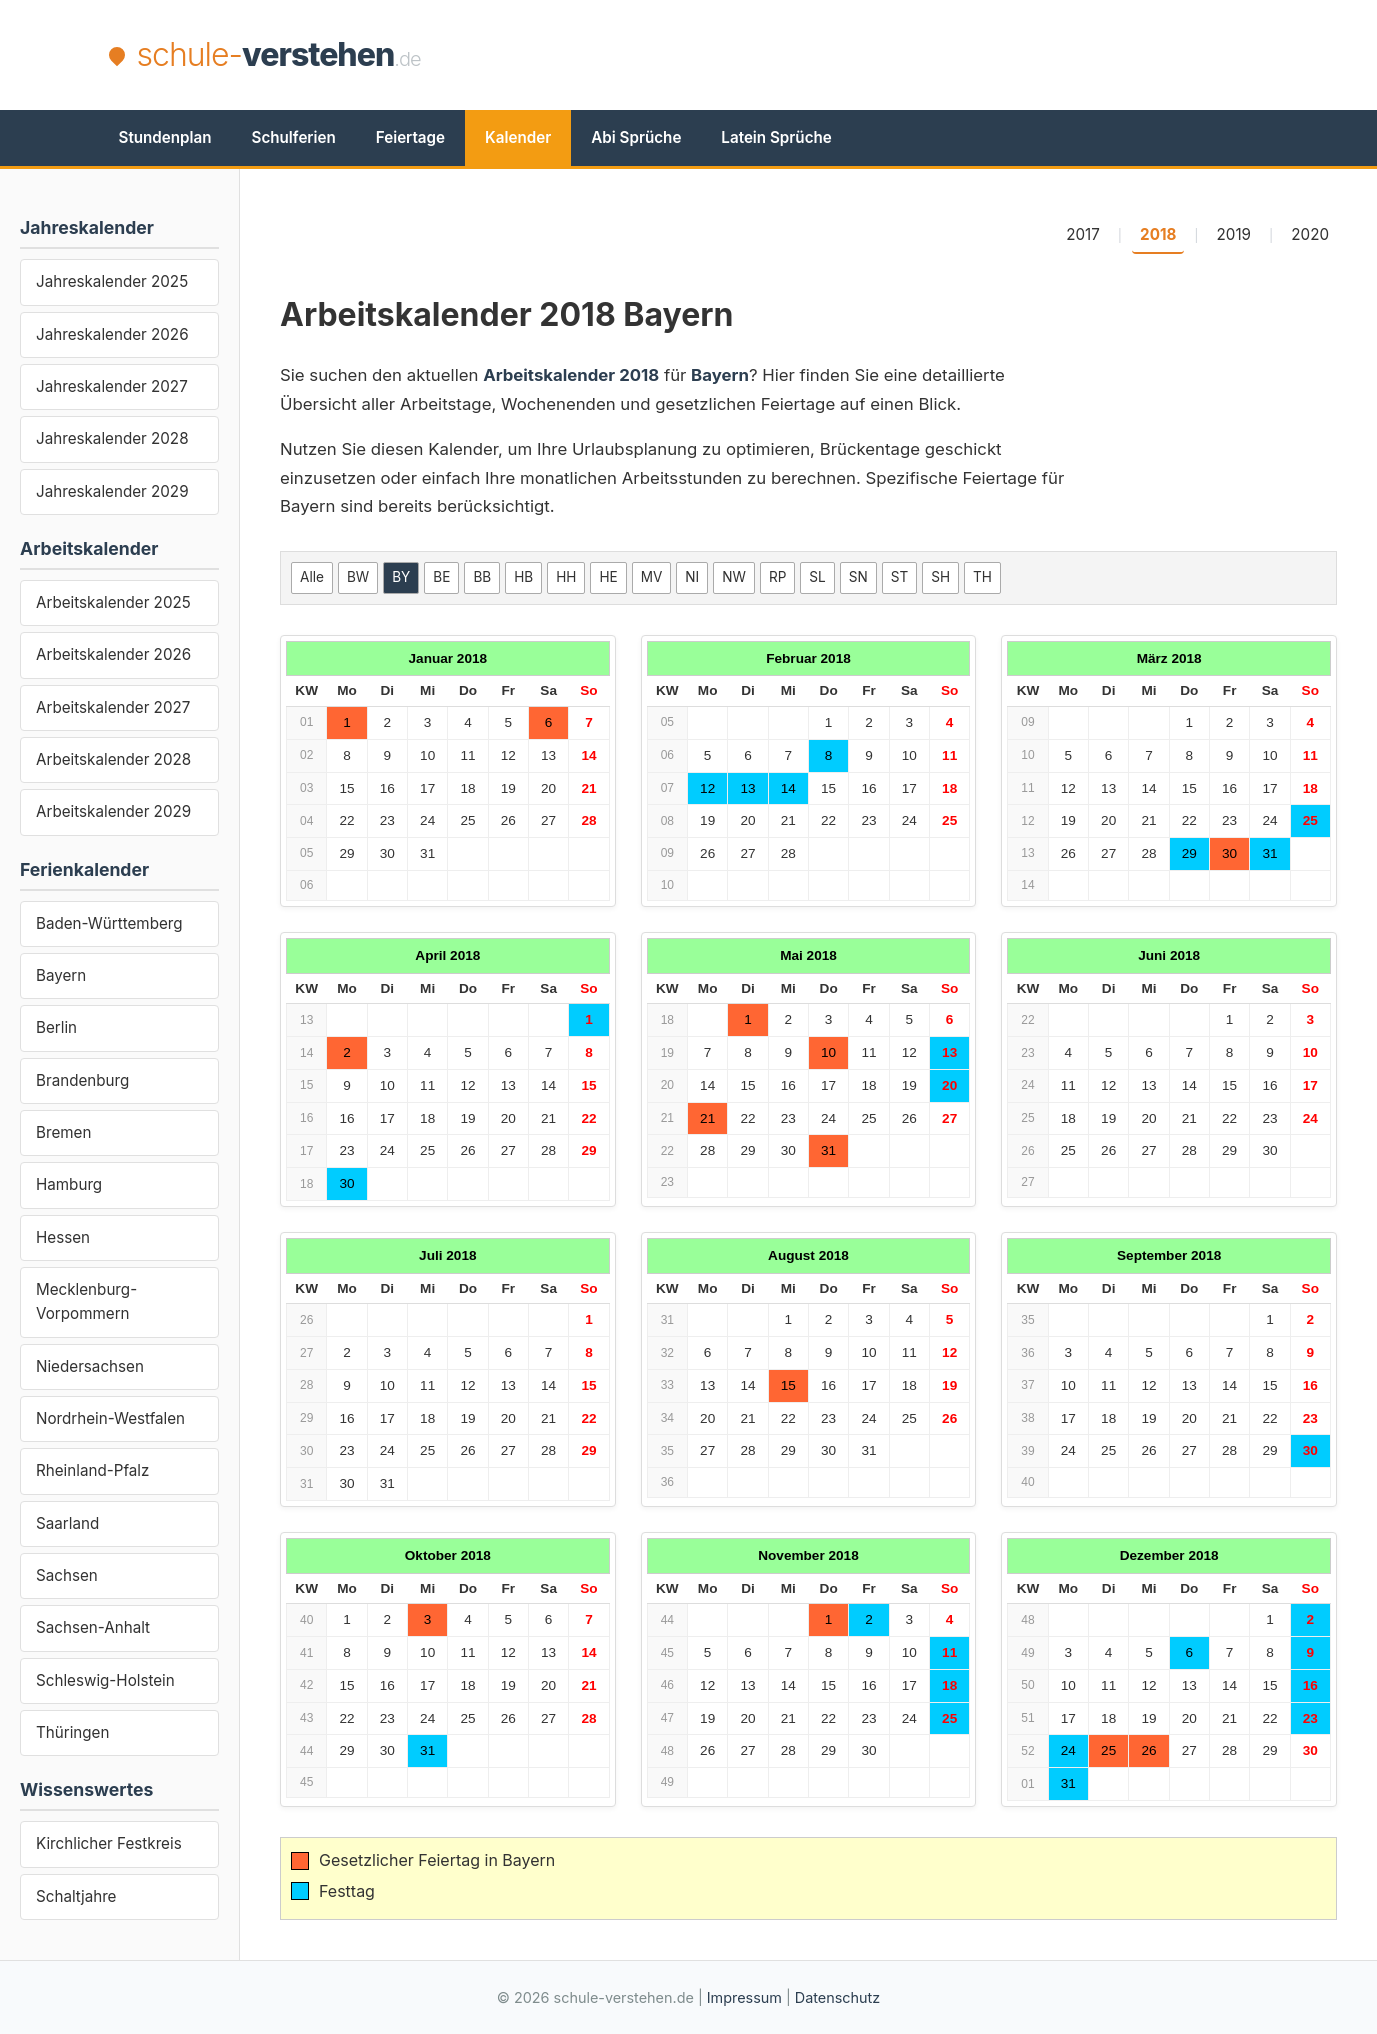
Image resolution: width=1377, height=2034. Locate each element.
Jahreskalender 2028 (112, 438)
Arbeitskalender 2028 (113, 759)
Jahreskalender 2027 (112, 386)
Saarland (67, 1523)
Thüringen (72, 1732)
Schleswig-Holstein (105, 1680)
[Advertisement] (905, 55)
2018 (1158, 234)
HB (523, 577)
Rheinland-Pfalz (92, 1470)
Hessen (63, 1237)
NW (734, 577)
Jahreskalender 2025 (112, 281)
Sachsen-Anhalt (93, 1627)
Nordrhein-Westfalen (110, 1418)
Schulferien (294, 137)
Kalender (518, 137)
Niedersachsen (90, 1366)
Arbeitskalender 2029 (113, 811)
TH (982, 577)
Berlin (56, 1027)
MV (652, 577)
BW (358, 577)
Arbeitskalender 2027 (113, 707)
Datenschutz (837, 1997)
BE (441, 577)
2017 (1083, 234)
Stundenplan (165, 137)
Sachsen (67, 1575)
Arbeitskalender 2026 (113, 654)
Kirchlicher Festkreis (109, 1843)
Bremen (63, 1132)
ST (899, 577)
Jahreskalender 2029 (112, 491)
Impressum (744, 1997)
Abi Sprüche (636, 137)
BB (482, 577)
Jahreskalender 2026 (112, 334)
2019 (1234, 234)
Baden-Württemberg (109, 923)
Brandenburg (82, 1080)
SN (858, 577)
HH (566, 577)
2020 (1310, 234)
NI (692, 577)
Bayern (61, 975)
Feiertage (410, 137)
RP (777, 577)
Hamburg (69, 1184)
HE (608, 577)
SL (817, 577)
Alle (312, 577)
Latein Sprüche (776, 137)
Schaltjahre (76, 1896)
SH (940, 577)
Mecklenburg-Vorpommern (86, 1301)
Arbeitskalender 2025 (113, 602)
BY (401, 577)
